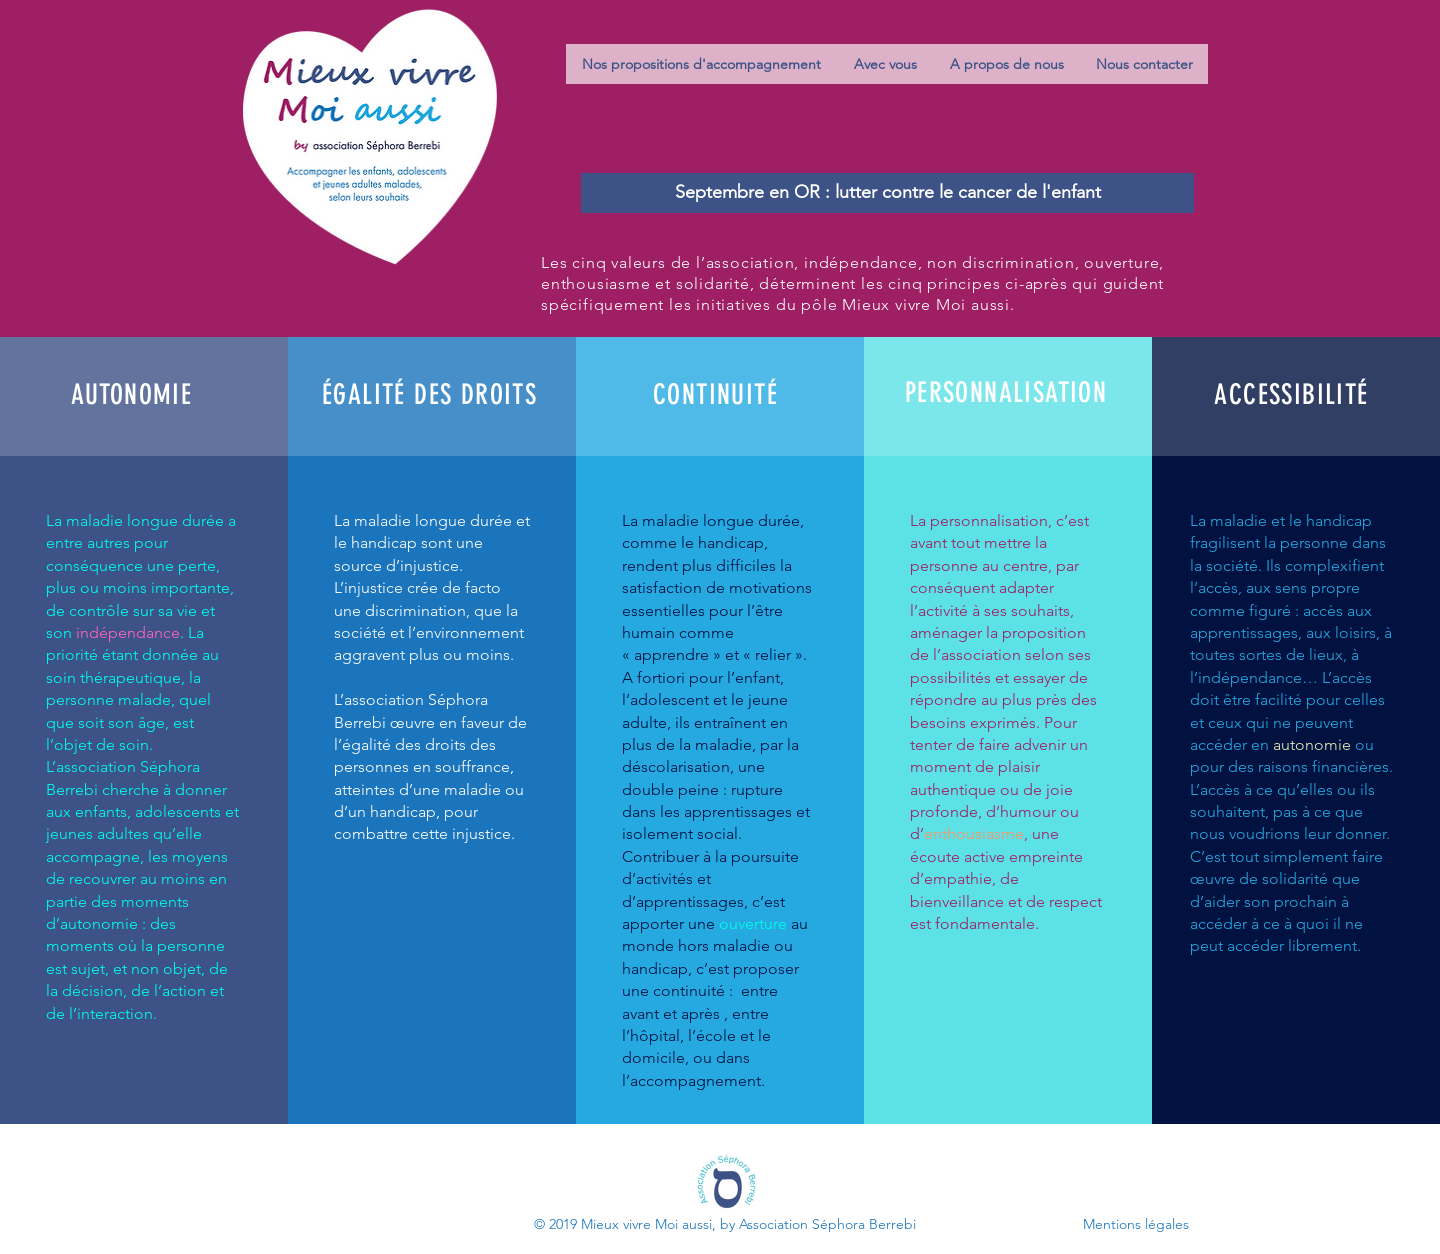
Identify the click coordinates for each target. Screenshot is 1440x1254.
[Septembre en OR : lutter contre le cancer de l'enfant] (887, 193)
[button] (701, 64)
